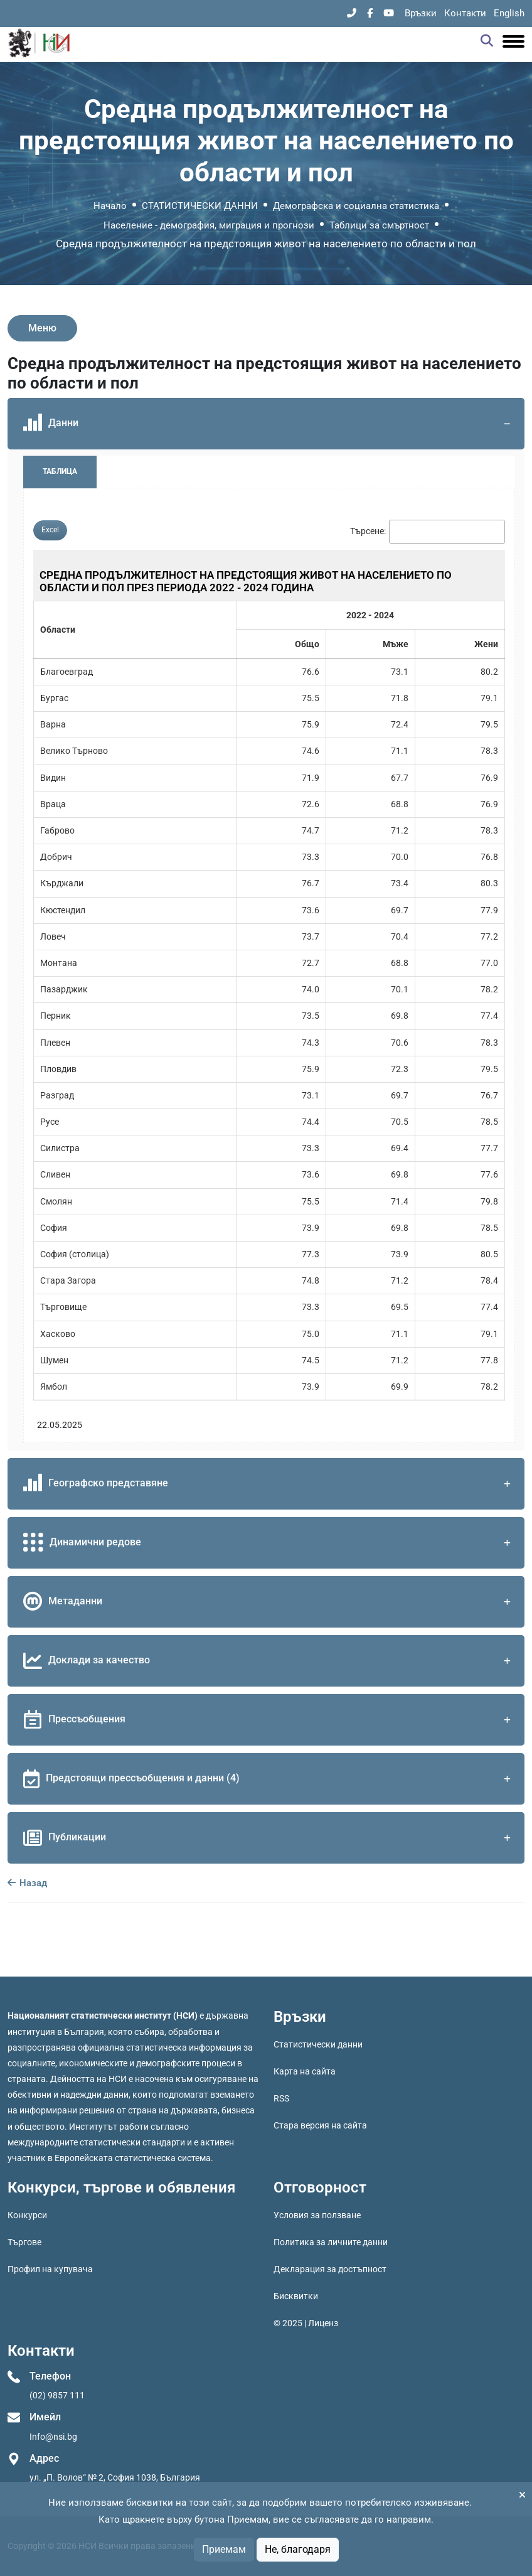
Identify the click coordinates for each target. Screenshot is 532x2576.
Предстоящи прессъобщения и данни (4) (269, 1779)
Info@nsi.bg (53, 2437)
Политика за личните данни (331, 2242)
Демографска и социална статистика (356, 206)
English (509, 13)
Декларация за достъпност (330, 2269)
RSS (281, 2098)
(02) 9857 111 (57, 2395)
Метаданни (269, 1602)
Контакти (465, 13)
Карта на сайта (305, 2071)
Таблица (60, 471)
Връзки (421, 13)
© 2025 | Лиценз (306, 2323)
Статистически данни (318, 2044)
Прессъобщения (269, 1720)
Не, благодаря (298, 2549)
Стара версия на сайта (320, 2125)
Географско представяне (269, 1484)
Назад (27, 1883)
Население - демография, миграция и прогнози (209, 225)
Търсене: (368, 531)
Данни (269, 423)
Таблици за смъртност (379, 225)
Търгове (24, 2242)
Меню (42, 328)
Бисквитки (296, 2296)
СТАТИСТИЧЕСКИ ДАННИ (200, 206)
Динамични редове (269, 1543)
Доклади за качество (269, 1661)
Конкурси (27, 2215)
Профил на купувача (50, 2269)
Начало (110, 206)
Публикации (269, 1838)
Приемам (224, 2549)
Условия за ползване (317, 2215)
